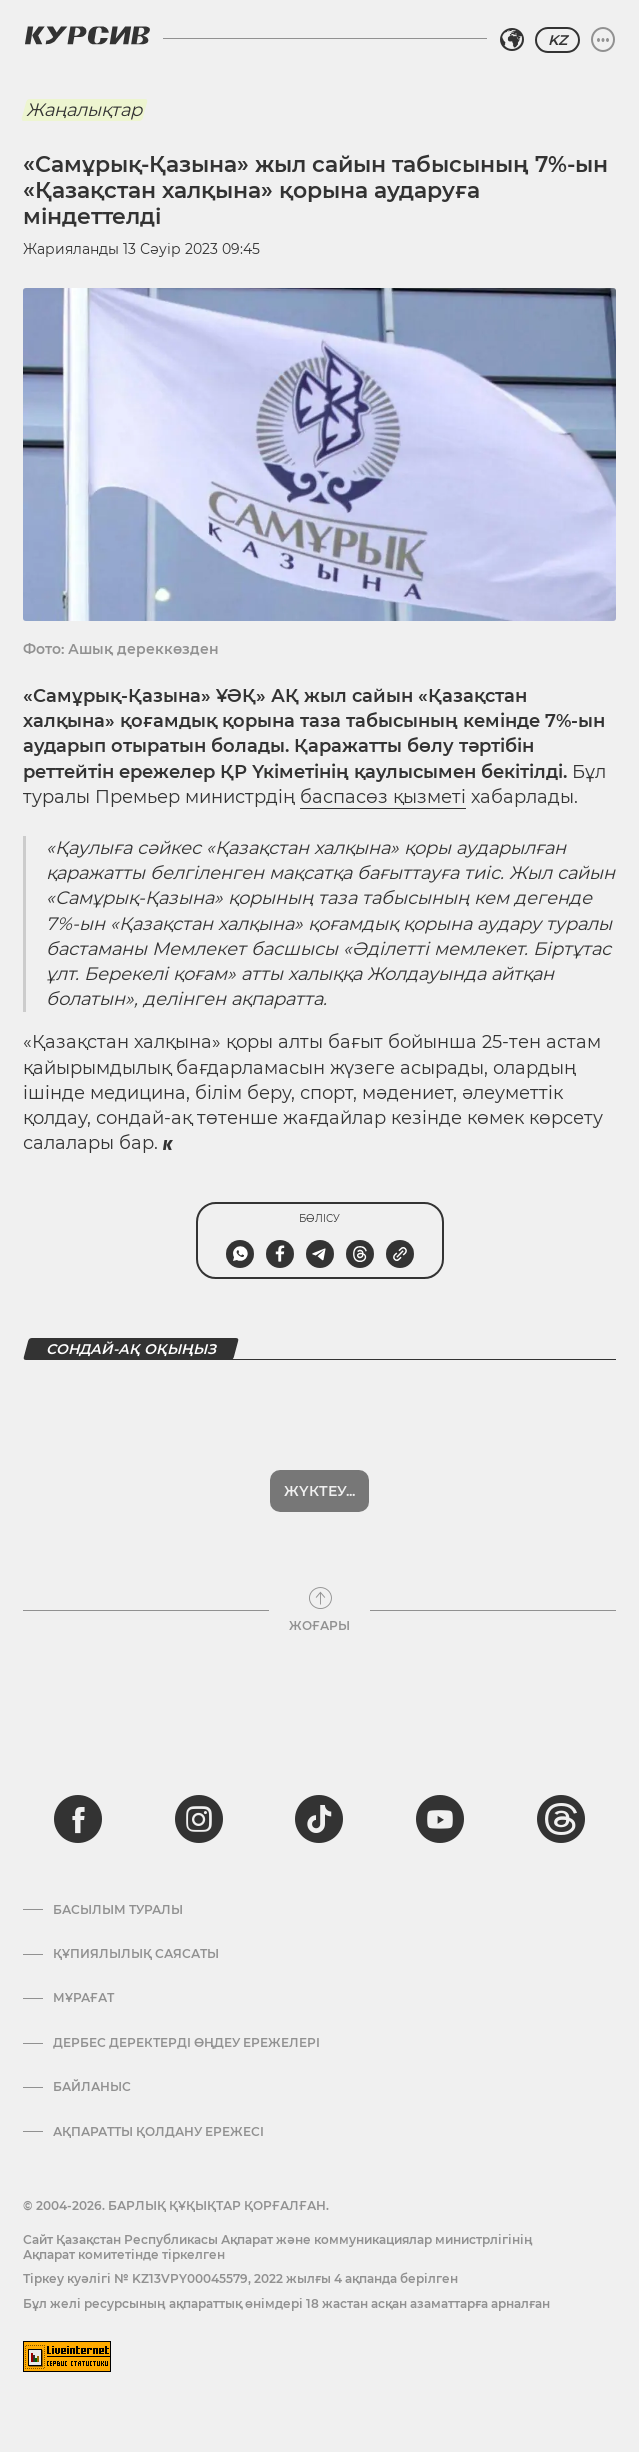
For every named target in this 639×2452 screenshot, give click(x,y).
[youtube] (440, 1819)
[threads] (561, 1819)
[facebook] (78, 1819)
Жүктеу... (319, 1491)
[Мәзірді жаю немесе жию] (603, 40)
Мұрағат (83, 1998)
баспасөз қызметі (383, 797)
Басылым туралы (118, 1910)
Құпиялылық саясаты (136, 1954)
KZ (557, 40)
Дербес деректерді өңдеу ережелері (186, 2043)
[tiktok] (319, 1819)
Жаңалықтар (84, 110)
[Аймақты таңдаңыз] (512, 40)
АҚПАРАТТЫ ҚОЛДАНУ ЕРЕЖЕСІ (158, 2132)
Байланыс (92, 2087)
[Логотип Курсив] (87, 35)
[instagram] (199, 1819)
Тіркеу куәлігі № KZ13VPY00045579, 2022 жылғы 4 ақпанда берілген (240, 2278)
